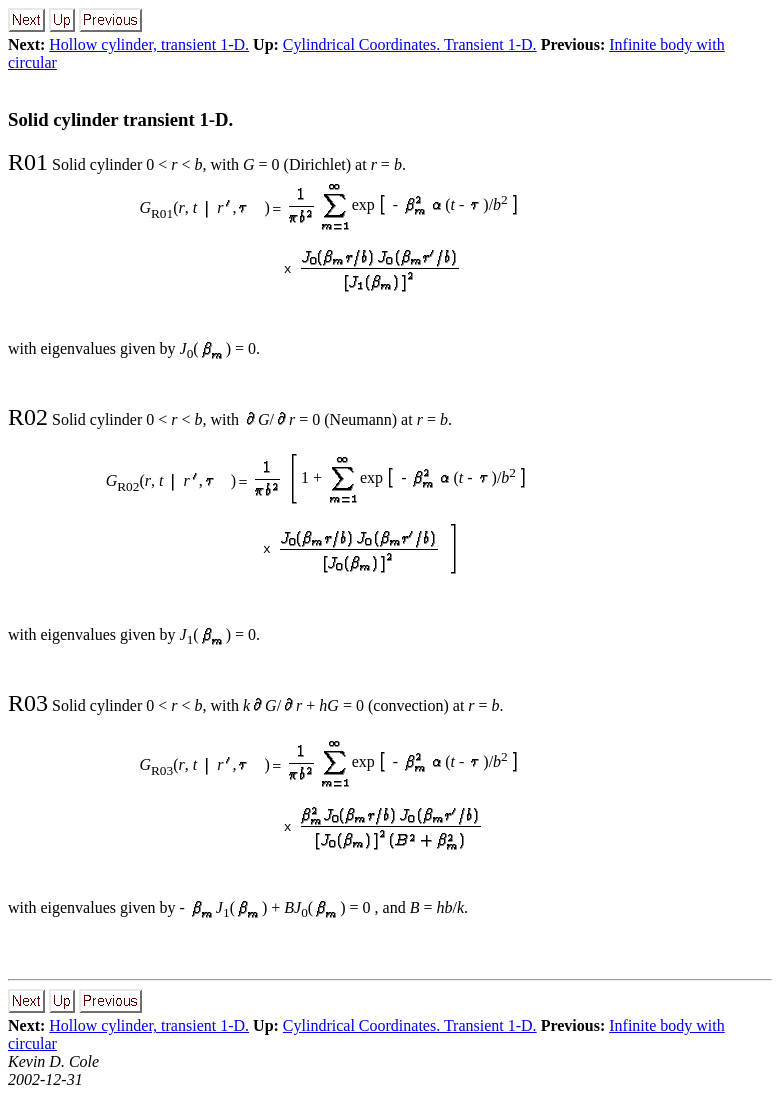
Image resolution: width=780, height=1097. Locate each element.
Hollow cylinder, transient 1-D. (149, 44)
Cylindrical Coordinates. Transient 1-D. (410, 44)
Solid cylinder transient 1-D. (120, 119)
